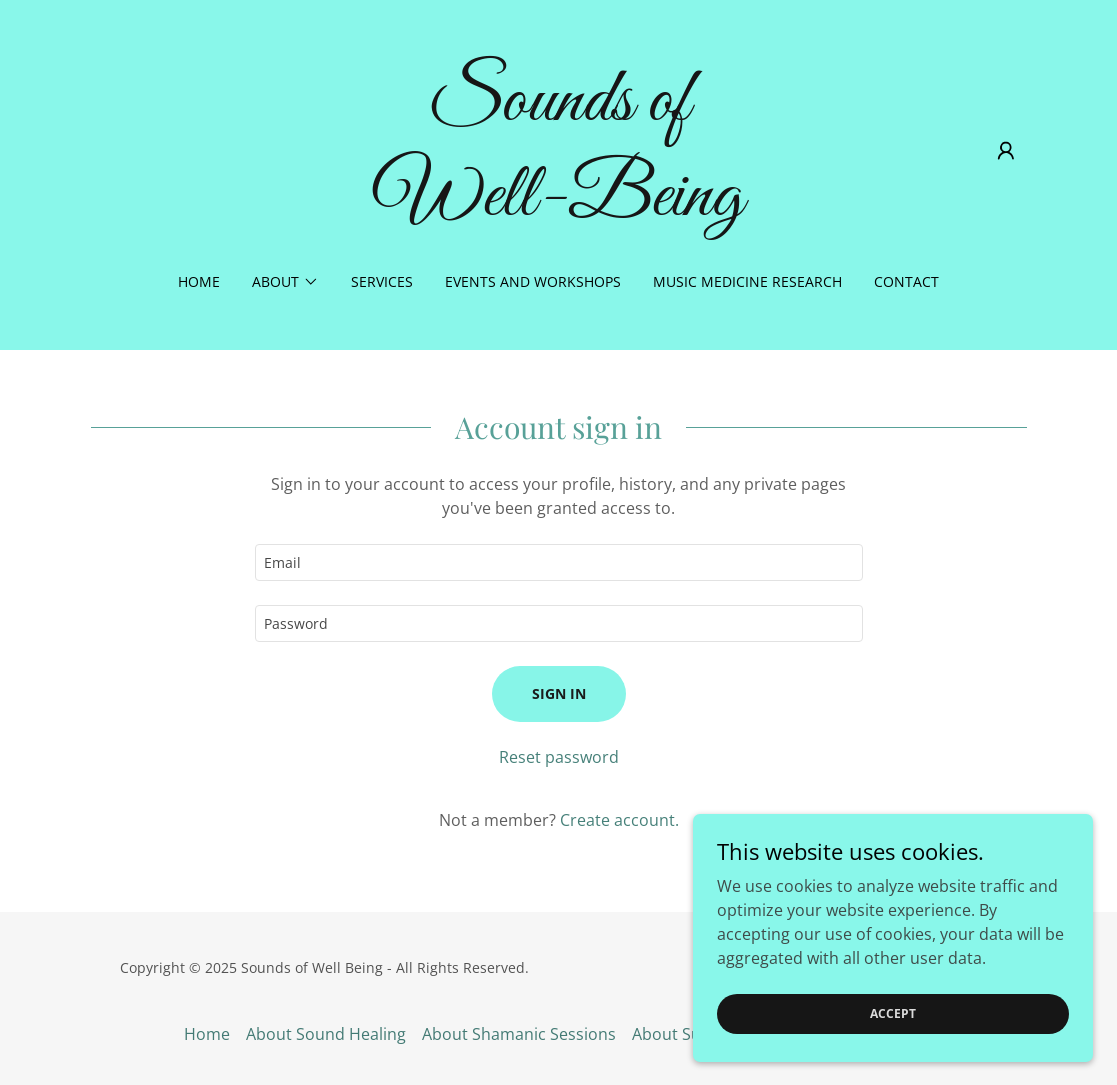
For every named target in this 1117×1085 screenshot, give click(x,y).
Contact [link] (906, 281)
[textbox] (559, 562)
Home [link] (199, 281)
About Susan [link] (680, 1034)
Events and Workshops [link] (533, 281)
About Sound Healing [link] (326, 1034)
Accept (893, 1040)
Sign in (559, 693)
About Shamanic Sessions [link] (519, 1034)
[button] (1006, 151)
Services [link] (382, 281)
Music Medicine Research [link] (747, 281)
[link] (558, 209)
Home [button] (207, 1034)
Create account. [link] (619, 820)
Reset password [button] (559, 757)
